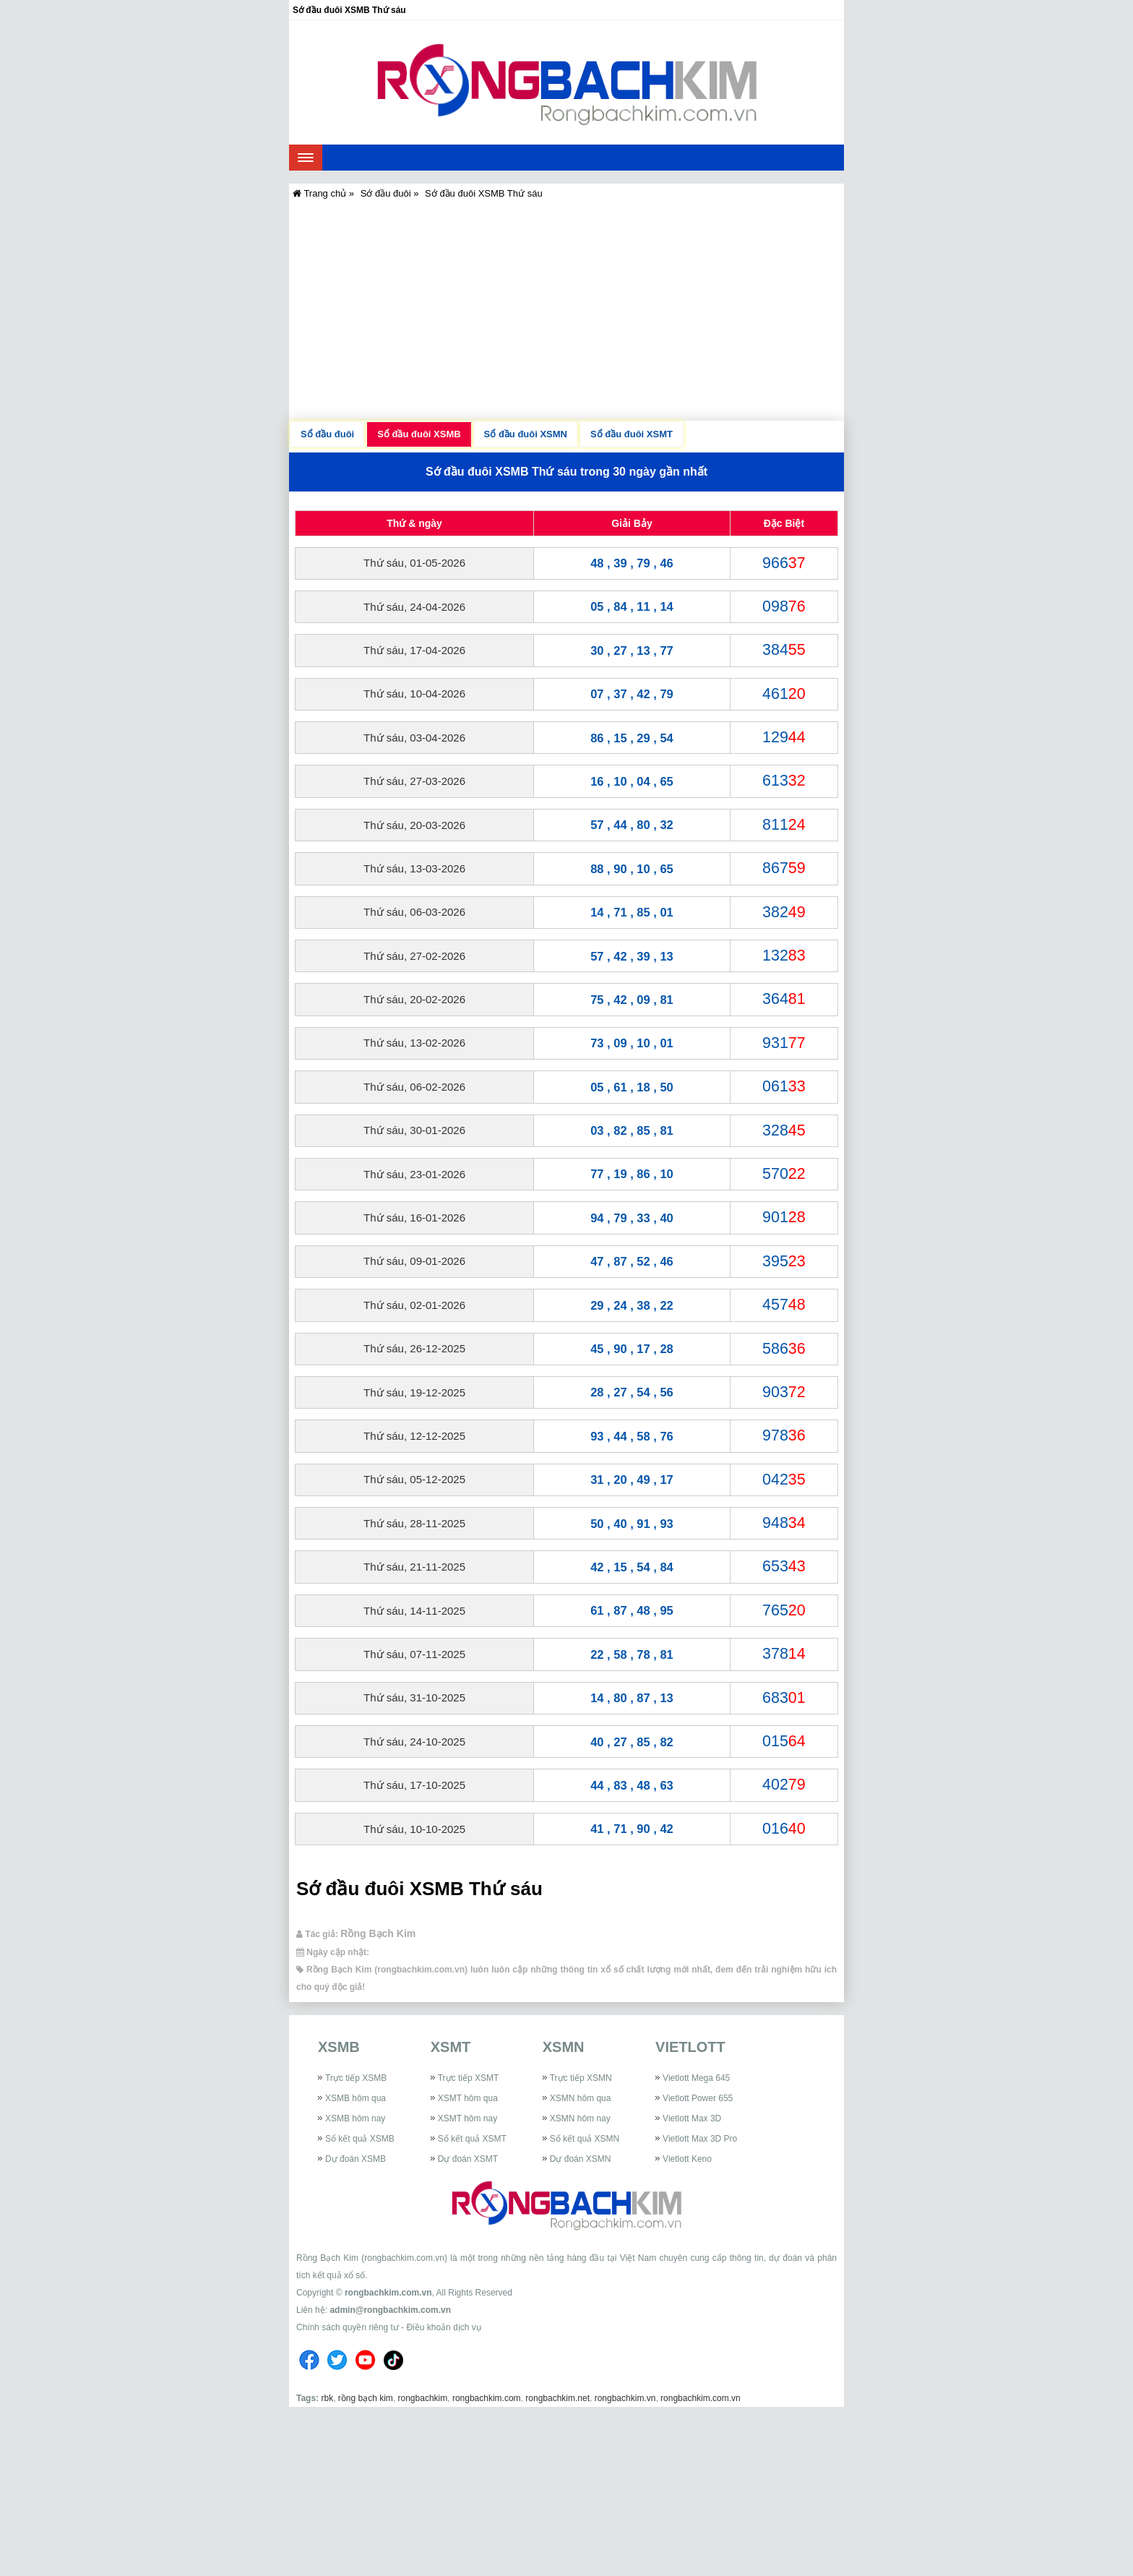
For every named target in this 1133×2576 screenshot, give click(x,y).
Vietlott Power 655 (698, 2098)
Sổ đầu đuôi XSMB (418, 434)
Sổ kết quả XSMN (584, 2139)
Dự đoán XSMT (468, 2159)
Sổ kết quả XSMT (472, 2139)
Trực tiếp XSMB (356, 2078)
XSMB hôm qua (355, 2098)
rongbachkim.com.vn (388, 2293)
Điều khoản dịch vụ (443, 2327)
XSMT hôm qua (468, 2098)
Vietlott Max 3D (692, 2118)
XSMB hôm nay (355, 2118)
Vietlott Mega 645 (696, 2078)
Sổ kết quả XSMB (360, 2139)
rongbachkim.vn (625, 2398)
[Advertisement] (566, 312)
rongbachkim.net (557, 2398)
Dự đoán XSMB (355, 2159)
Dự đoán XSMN (580, 2159)
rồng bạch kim (365, 2398)
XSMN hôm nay (580, 2118)
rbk (327, 2398)
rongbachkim (423, 2398)
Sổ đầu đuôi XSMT (631, 434)
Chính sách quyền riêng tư (347, 2327)
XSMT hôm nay (467, 2118)
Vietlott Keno (687, 2159)
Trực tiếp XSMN (581, 2078)
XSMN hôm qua (580, 2098)
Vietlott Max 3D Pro (700, 2139)
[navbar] (305, 158)
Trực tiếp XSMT (468, 2078)
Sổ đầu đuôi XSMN (525, 434)
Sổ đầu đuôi (327, 434)
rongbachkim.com (486, 2398)
